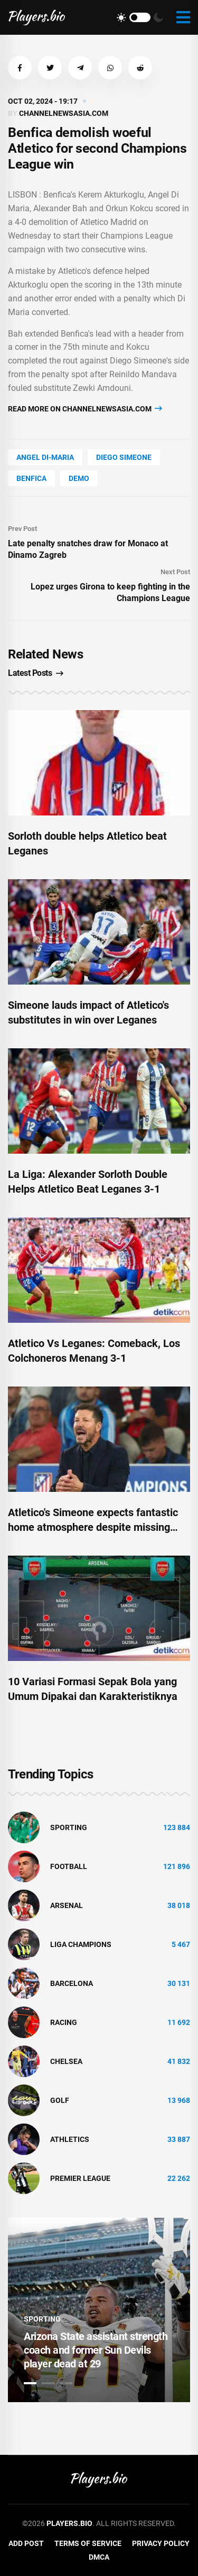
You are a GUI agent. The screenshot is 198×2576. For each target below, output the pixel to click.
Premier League (80, 2178)
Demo (79, 478)
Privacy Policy (161, 2543)
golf (59, 2100)
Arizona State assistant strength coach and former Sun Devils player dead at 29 (95, 2350)
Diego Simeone (124, 457)
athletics (69, 2139)
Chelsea (66, 2061)
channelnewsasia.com (63, 113)
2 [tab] (48, 2383)
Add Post (26, 2543)
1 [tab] (30, 2383)
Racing (63, 2022)
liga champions (80, 1944)
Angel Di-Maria (45, 457)
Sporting (68, 1827)
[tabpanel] (99, 2310)
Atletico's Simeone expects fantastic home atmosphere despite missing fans (93, 1527)
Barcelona (71, 1983)
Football (68, 1866)
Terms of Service (87, 2543)
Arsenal (66, 1905)
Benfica (31, 478)
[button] (20, 68)
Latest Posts (35, 673)
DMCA (99, 2557)
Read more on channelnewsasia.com (85, 408)
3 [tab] (66, 2383)
